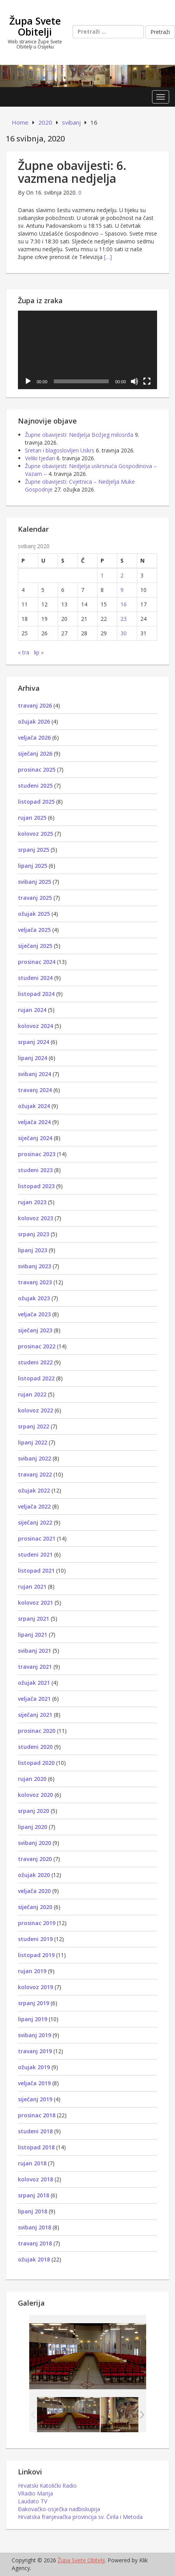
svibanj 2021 (34, 1650)
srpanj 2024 (33, 1042)
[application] (87, 350)
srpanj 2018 (33, 2195)
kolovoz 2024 (35, 1026)
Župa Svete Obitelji (35, 26)
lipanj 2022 (32, 1442)
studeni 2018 (35, 2131)
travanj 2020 (35, 1859)
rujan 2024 (32, 1010)
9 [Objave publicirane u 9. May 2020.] (122, 589)
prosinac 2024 (36, 961)
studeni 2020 (35, 1746)
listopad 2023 (36, 1186)
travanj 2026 (35, 705)
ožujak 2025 (34, 913)
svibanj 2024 (34, 1074)
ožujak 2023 (34, 1298)
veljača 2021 (34, 1698)
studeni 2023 (35, 1170)
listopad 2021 (36, 1570)
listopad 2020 (36, 1762)
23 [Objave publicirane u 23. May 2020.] (123, 618)
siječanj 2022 (35, 1522)
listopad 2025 (36, 801)
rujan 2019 (32, 1971)
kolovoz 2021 (35, 1602)
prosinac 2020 (36, 1730)
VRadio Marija (35, 2493)
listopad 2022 (36, 1378)
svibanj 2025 (34, 881)
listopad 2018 (36, 2147)
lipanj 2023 (32, 1250)
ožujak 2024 (34, 1106)
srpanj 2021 (33, 1618)
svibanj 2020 (34, 1843)
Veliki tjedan (40, 458)
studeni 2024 (35, 977)
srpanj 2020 (33, 1810)
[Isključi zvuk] (134, 381)
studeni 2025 (35, 785)
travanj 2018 (35, 2243)
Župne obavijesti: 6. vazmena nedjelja (72, 171)
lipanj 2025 (32, 865)
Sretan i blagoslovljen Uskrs (59, 450)
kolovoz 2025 (35, 833)
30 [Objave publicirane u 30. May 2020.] (123, 633)
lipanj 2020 (32, 1827)
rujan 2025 (32, 817)
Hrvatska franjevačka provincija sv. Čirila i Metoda (80, 2517)
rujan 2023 (32, 1202)
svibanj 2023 (34, 1266)
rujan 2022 (32, 1394)
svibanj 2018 (34, 2227)
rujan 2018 (32, 2163)
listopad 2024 (36, 994)
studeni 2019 (35, 1939)
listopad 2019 (36, 1955)
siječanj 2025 (35, 945)
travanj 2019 (35, 2051)
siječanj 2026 (35, 753)
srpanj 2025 (33, 849)
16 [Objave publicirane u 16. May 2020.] (123, 604)
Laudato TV (32, 2501)
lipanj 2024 (32, 1058)
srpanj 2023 (33, 1234)
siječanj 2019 (35, 2099)
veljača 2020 (34, 1891)
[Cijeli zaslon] (147, 381)
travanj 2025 (35, 897)
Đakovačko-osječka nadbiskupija (59, 2509)
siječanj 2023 (35, 1330)
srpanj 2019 (33, 2003)
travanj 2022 (35, 1474)
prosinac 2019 (36, 1923)
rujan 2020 (32, 1778)
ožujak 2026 (34, 721)
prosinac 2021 (36, 1538)
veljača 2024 (34, 1122)
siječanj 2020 (35, 1907)
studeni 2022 (35, 1362)
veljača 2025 (34, 929)
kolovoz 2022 (35, 1410)
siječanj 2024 (35, 1138)
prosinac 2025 (36, 769)
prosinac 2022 (36, 1346)
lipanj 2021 (32, 1634)
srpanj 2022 (33, 1426)
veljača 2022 (34, 1506)
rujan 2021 (32, 1586)
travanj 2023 (35, 1282)
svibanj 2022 (34, 1458)
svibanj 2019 (34, 2035)
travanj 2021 (35, 1666)
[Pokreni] (28, 381)
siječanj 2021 (35, 1714)
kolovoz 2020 (35, 1794)
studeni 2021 (35, 1554)
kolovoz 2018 (35, 2179)
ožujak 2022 (34, 1490)
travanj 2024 (35, 1090)
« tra (23, 652)
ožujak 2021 (34, 1682)
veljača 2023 (34, 1314)
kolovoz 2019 (35, 1987)
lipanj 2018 (32, 2211)
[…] (108, 257)
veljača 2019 (34, 2083)
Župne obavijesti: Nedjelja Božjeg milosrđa (79, 434)
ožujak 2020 (34, 1875)
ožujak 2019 (34, 2067)
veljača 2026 (34, 737)
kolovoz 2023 (35, 1218)
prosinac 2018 (36, 2115)
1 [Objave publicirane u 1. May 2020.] (102, 575)
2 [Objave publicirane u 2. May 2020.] (122, 575)
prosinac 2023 (36, 1154)
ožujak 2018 (34, 2259)
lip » (39, 652)
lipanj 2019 (32, 2019)
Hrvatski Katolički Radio (47, 2485)
